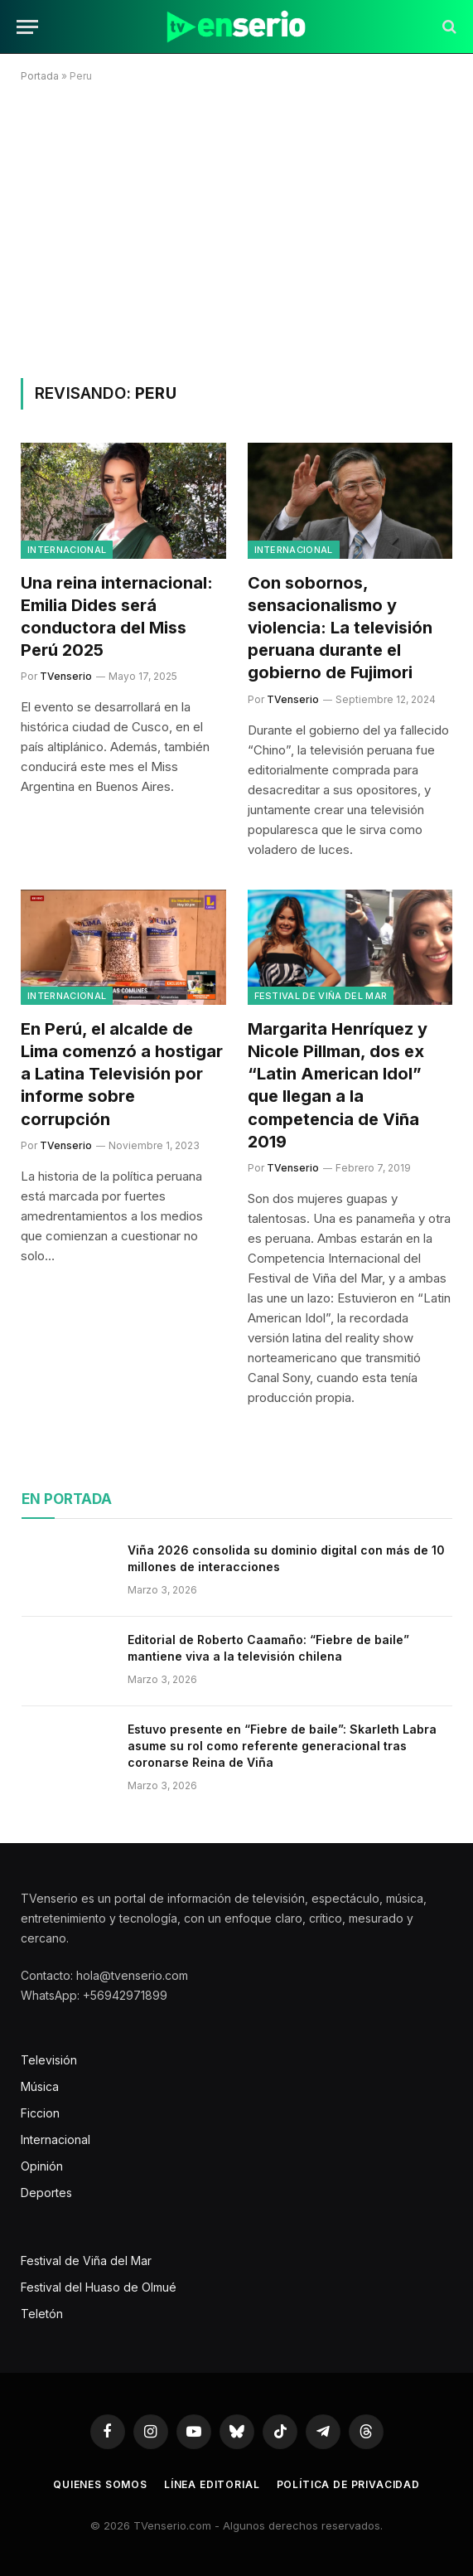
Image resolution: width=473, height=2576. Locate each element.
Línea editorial (212, 2484)
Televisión (49, 2060)
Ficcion (40, 2113)
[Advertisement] (236, 227)
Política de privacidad (348, 2484)
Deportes (46, 2192)
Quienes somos (100, 2484)
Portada (40, 76)
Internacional (66, 549)
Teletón (42, 2314)
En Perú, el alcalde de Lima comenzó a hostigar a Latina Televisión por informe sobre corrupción (122, 1074)
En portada (67, 1499)
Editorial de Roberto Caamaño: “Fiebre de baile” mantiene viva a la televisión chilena (268, 1647)
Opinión (42, 2166)
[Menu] (27, 27)
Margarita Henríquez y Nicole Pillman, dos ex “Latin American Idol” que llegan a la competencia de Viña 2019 (337, 1085)
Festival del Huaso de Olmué (98, 2287)
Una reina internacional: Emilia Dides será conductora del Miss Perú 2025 (117, 617)
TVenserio (66, 676)
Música (40, 2086)
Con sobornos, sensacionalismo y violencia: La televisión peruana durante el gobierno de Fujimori (340, 628)
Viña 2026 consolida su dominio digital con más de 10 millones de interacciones (286, 1558)
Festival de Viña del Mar (321, 996)
